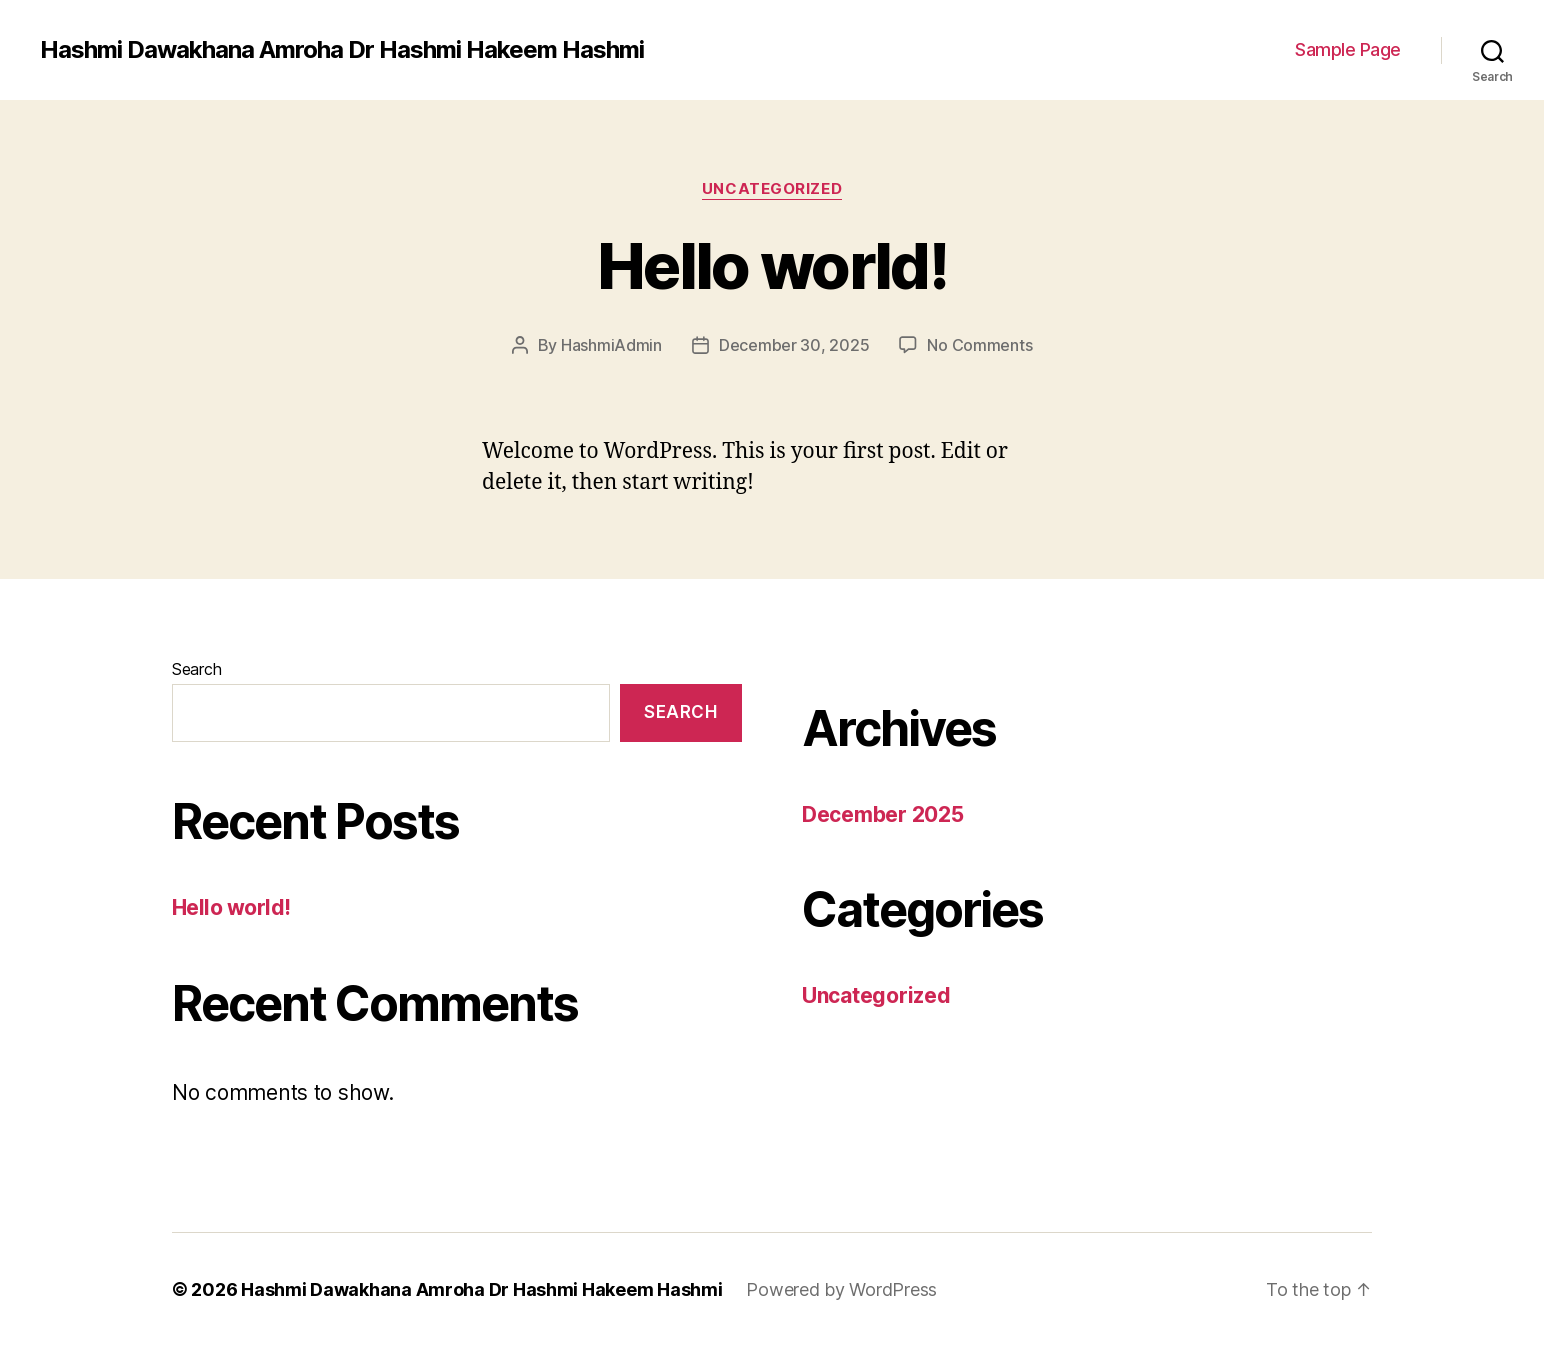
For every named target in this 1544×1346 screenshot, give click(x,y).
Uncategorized (772, 189)
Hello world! (772, 265)
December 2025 (883, 814)
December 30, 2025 (794, 345)
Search (196, 669)
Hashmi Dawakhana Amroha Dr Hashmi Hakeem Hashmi (342, 50)
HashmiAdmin (611, 345)
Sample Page (1348, 49)
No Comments (979, 345)
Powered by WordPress (841, 1289)
